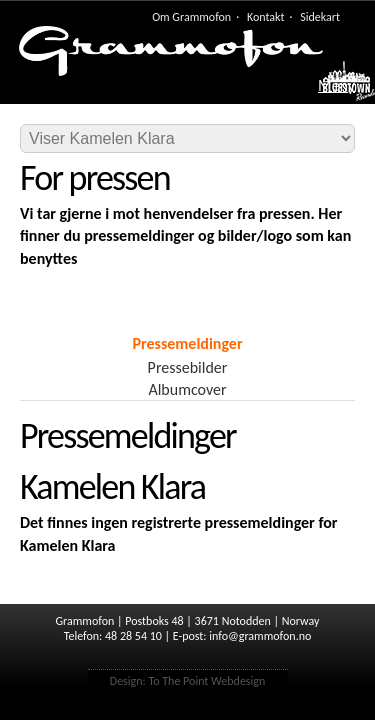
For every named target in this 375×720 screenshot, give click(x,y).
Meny (336, 86)
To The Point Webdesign (206, 681)
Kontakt (266, 17)
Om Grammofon (191, 17)
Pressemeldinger (187, 343)
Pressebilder (188, 367)
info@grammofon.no (260, 636)
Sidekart (320, 17)
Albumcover (187, 389)
